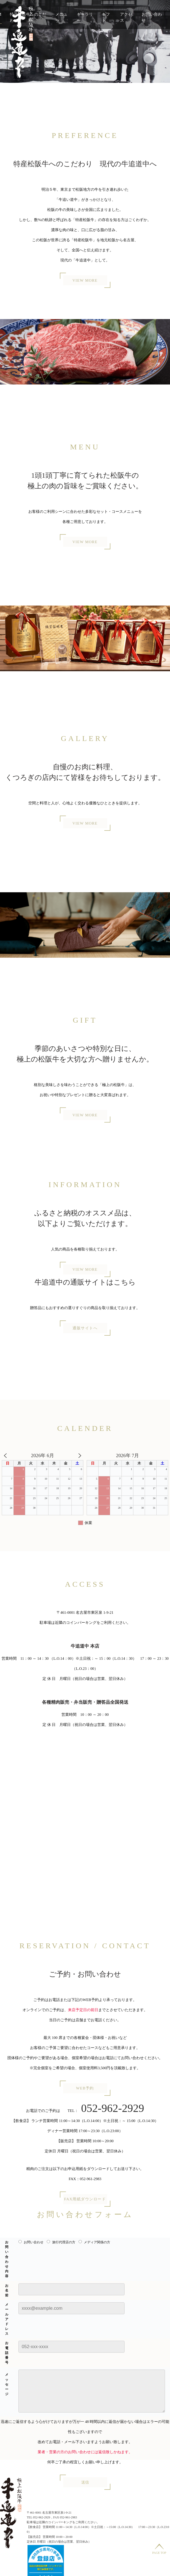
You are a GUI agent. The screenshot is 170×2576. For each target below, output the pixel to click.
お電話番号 (6, 2352)
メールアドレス (6, 2319)
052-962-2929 (112, 2108)
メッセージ (6, 2384)
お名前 (6, 2290)
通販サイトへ (85, 1328)
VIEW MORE (85, 280)
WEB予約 (85, 2088)
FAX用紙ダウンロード (85, 2199)
